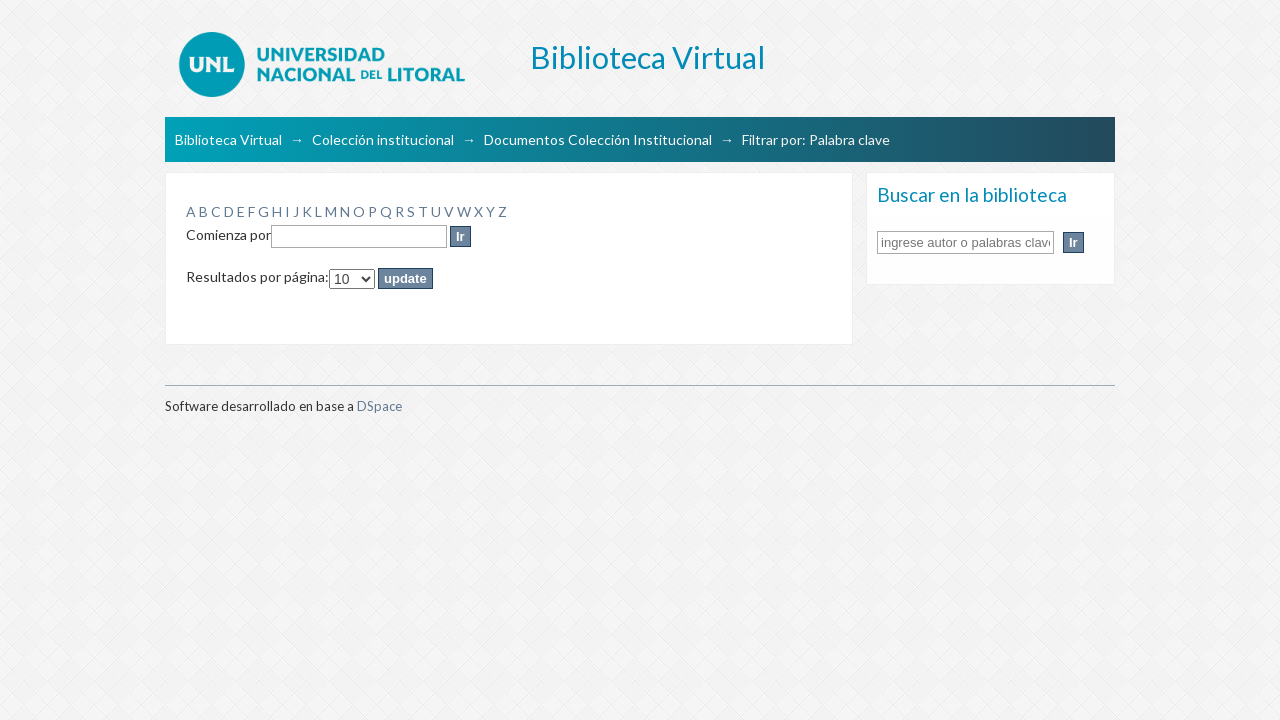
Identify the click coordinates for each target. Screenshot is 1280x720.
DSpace (379, 406)
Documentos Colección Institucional (598, 139)
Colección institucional (383, 139)
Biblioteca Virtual (228, 139)
